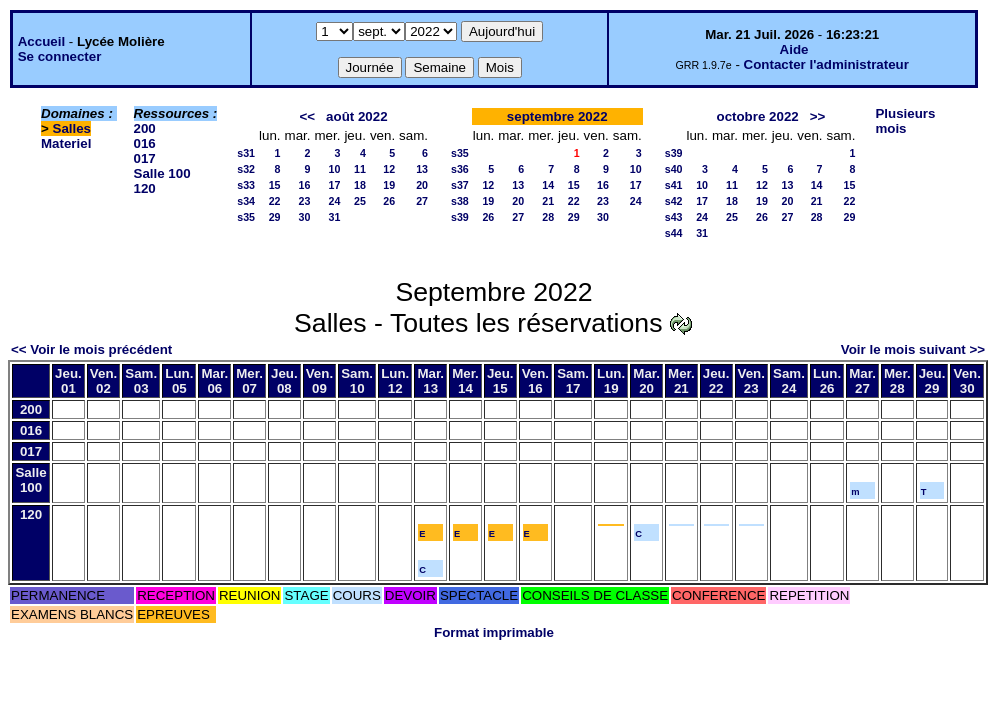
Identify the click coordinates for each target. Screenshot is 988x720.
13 (422, 169)
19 (389, 185)
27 (422, 201)
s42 (674, 201)
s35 (246, 217)
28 (548, 217)
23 (305, 201)
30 (305, 217)
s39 (460, 217)
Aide (794, 49)
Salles (72, 128)
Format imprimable (494, 632)
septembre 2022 (557, 116)
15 (275, 185)
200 (145, 128)
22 (275, 201)
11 (360, 169)
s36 (460, 169)
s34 (246, 201)
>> (818, 116)
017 (145, 158)
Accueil (41, 41)
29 (275, 217)
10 (335, 169)
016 (145, 143)
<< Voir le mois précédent (91, 349)
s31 (246, 153)
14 (548, 185)
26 (389, 201)
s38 (460, 201)
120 (145, 188)
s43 (674, 217)
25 (360, 201)
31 (335, 217)
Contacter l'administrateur (826, 64)
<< (307, 116)
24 (335, 201)
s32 (246, 169)
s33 (246, 185)
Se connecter (60, 56)
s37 (460, 185)
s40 (674, 169)
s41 (674, 185)
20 (422, 185)
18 (360, 185)
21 (548, 201)
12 (389, 169)
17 (335, 185)
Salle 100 (162, 173)
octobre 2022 (757, 116)
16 (305, 185)
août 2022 (357, 116)
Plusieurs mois (905, 121)
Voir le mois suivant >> (913, 349)
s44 (674, 233)
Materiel (66, 143)
